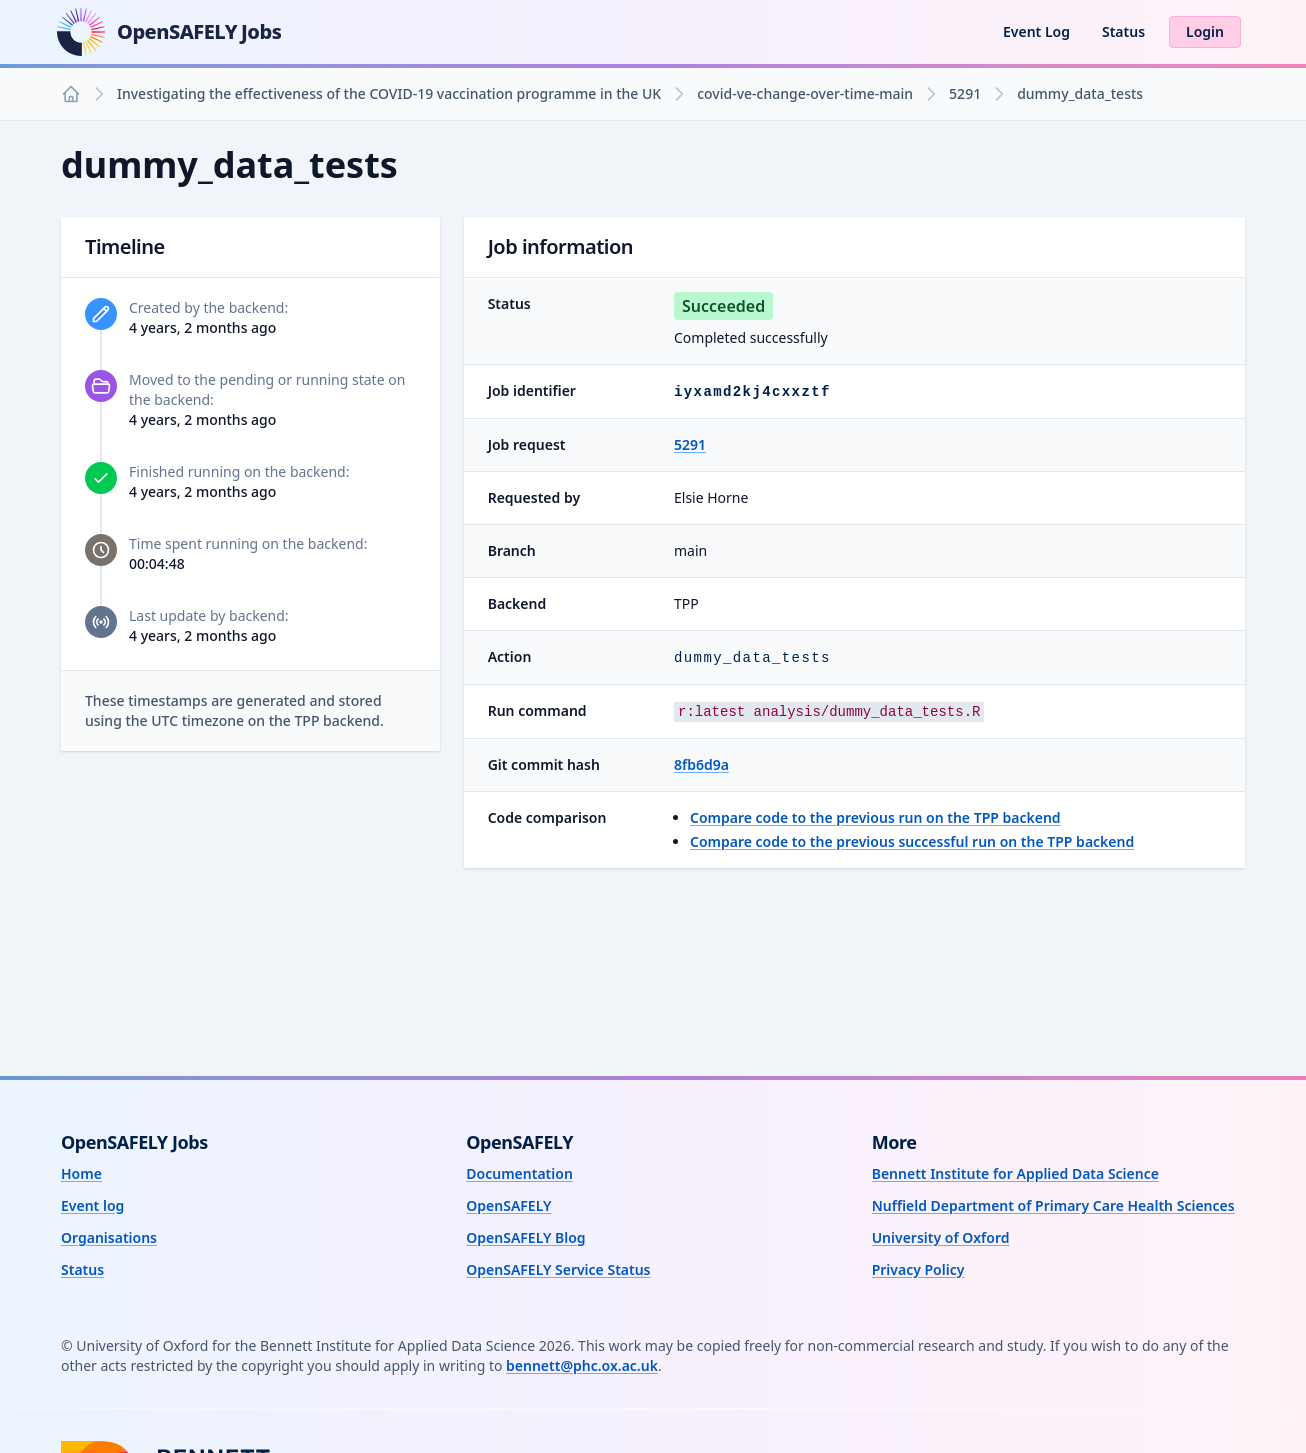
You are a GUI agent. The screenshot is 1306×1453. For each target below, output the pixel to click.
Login (1205, 31)
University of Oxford (941, 1237)
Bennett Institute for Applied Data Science (1015, 1173)
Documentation (519, 1173)
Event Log (1036, 31)
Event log (92, 1205)
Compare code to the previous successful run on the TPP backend (912, 841)
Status (1123, 31)
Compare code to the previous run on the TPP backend (875, 817)
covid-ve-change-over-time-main (805, 93)
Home (81, 1173)
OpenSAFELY (508, 1205)
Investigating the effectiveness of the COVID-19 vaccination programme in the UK (389, 93)
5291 (965, 93)
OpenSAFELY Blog (525, 1237)
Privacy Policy (918, 1269)
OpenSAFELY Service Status (558, 1269)
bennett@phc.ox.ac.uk (582, 1365)
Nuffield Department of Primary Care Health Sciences (1053, 1205)
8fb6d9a (701, 764)
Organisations (109, 1237)
